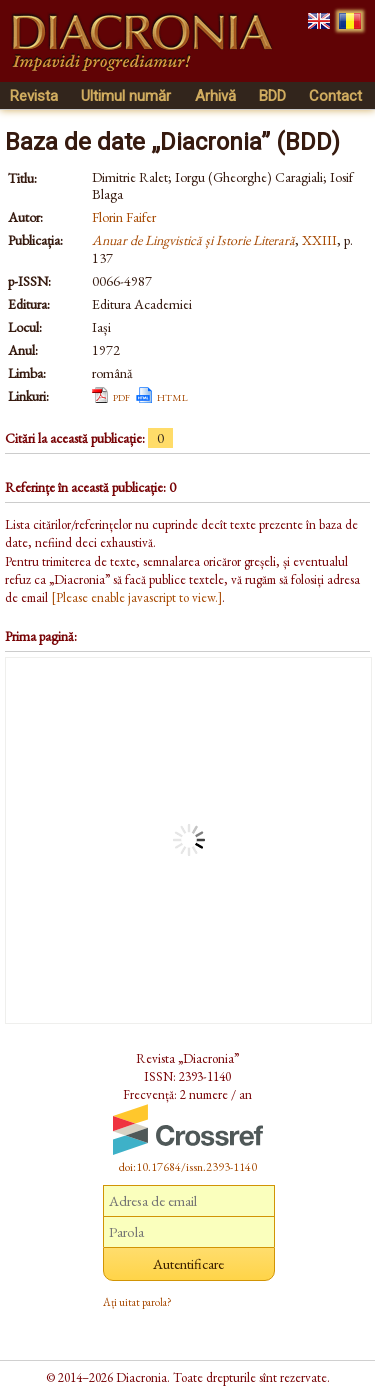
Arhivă (215, 96)
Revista (34, 96)
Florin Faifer (124, 217)
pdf (121, 396)
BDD (272, 96)
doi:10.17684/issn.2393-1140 (188, 1167)
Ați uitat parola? (137, 1302)
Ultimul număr (126, 96)
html (172, 396)
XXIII (319, 240)
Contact (335, 96)
